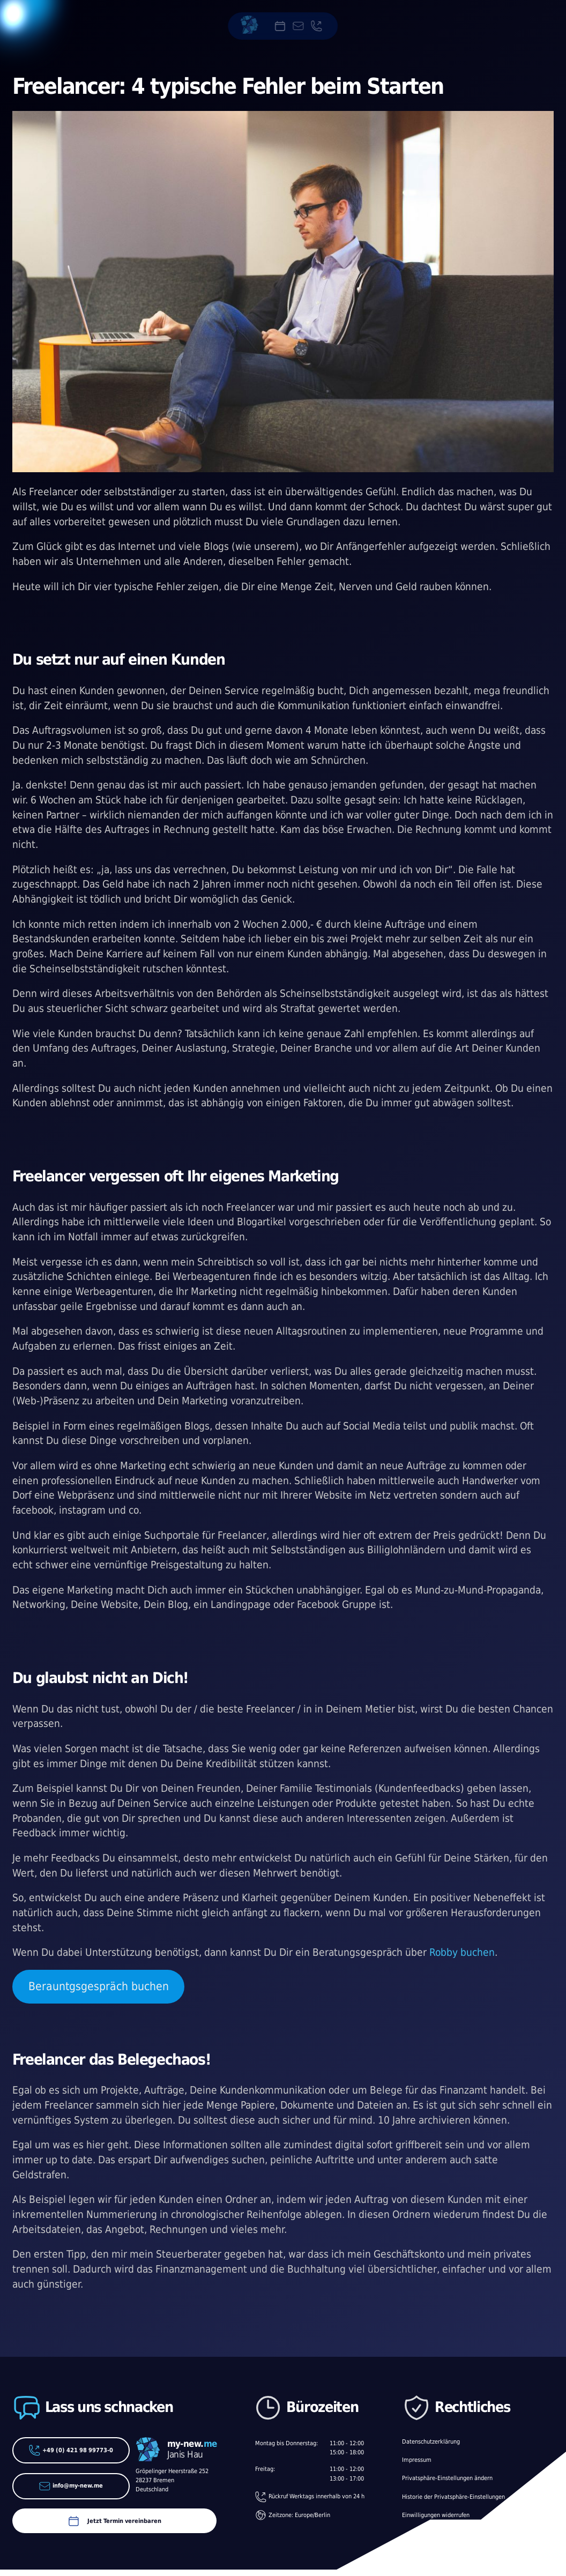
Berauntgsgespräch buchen (98, 1986)
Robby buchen (462, 1952)
